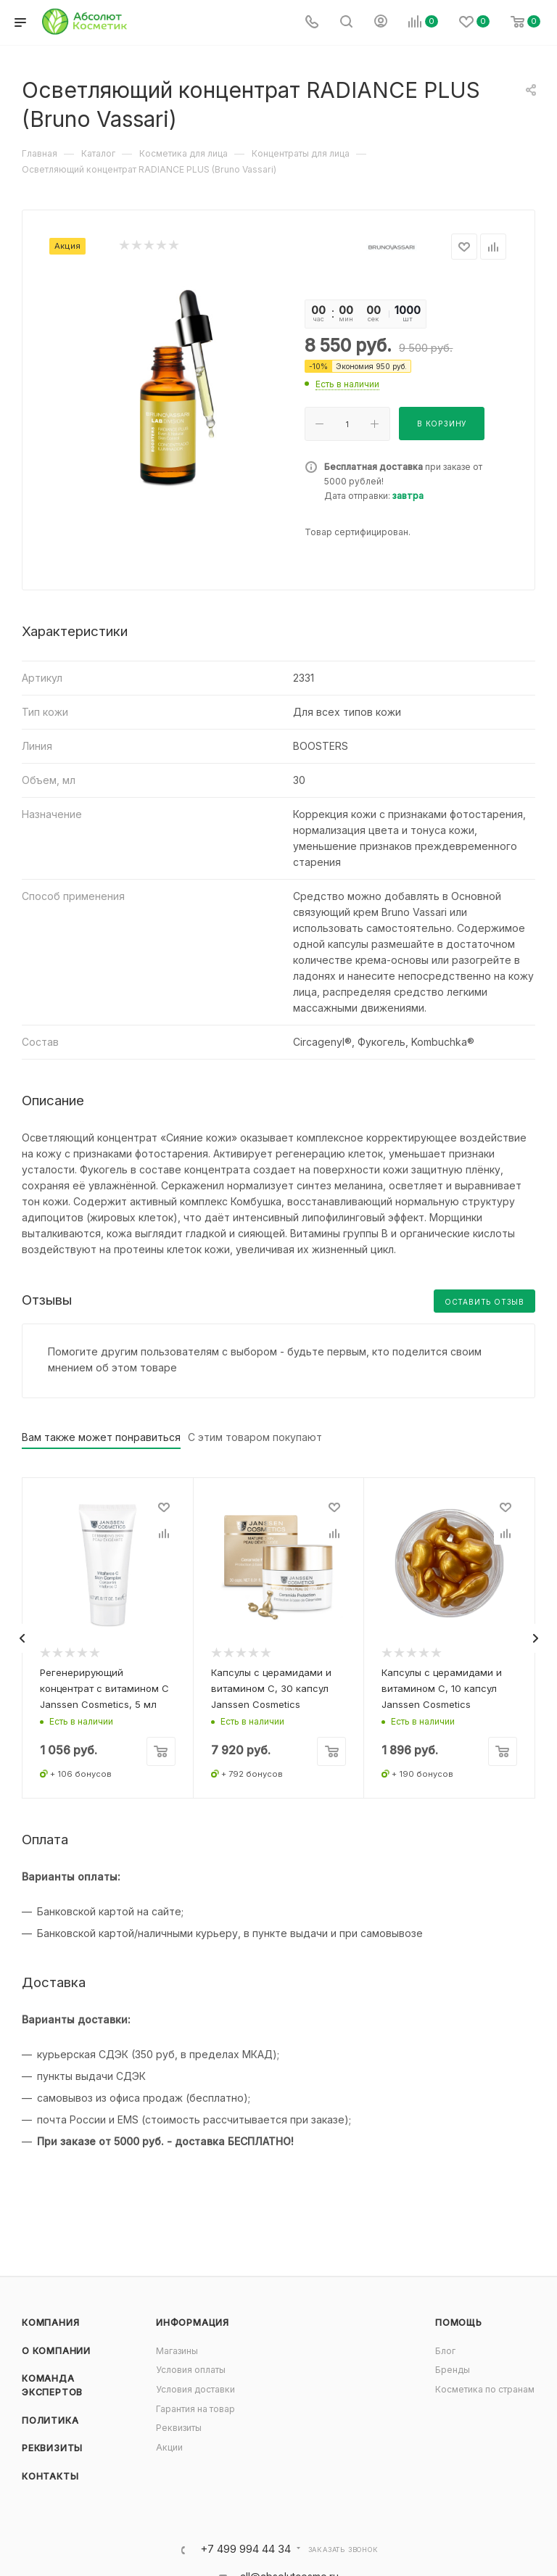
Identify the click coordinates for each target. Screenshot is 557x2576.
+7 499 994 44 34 (245, 2549)
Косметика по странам (485, 2389)
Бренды (452, 2369)
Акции (169, 2447)
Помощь (458, 2322)
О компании (56, 2350)
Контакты (50, 2476)
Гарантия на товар (195, 2408)
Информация (192, 2322)
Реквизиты (52, 2448)
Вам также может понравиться (101, 1437)
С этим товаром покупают (255, 1437)
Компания (50, 2322)
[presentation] (21, 1638)
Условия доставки (195, 2389)
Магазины (177, 2350)
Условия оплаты (191, 2369)
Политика (50, 2420)
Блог (445, 2350)
